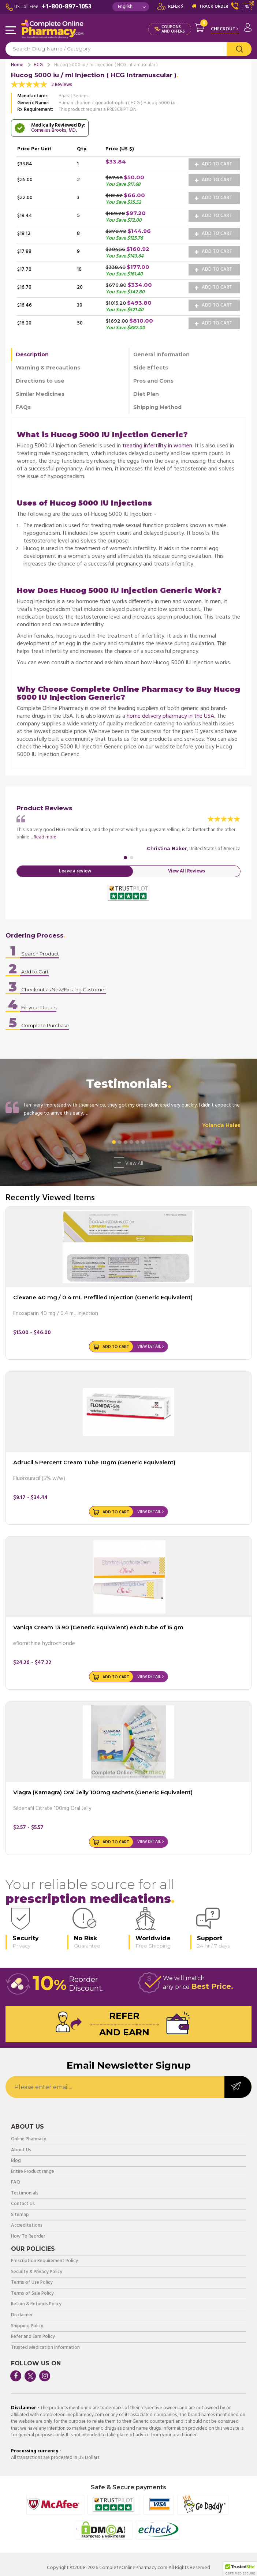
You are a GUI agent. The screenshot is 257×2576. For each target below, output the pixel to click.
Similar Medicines (40, 394)
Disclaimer (22, 2315)
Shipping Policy (27, 2326)
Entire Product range (32, 2171)
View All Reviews (186, 871)
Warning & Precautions (48, 367)
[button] (240, 2569)
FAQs (23, 407)
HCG (38, 65)
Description (32, 354)
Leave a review (75, 871)
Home (17, 65)
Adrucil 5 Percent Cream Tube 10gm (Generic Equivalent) (94, 1462)
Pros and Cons (153, 381)
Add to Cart (213, 164)
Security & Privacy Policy (36, 2272)
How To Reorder (28, 2236)
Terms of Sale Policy (32, 2293)
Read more (45, 837)
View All (128, 1162)
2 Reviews (61, 85)
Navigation (10, 31)
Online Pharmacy (28, 2139)
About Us (21, 2150)
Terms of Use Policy (32, 2282)
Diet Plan (146, 394)
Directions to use (40, 381)
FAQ (15, 2182)
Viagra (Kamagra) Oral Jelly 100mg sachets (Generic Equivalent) (103, 1792)
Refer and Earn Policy (33, 2336)
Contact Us (23, 2204)
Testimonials (24, 2193)
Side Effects (150, 367)
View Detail (149, 1346)
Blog (16, 2161)
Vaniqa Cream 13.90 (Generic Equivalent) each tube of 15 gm (98, 1627)
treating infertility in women (157, 446)
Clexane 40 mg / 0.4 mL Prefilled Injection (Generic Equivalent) (103, 1297)
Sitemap (20, 2215)
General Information (161, 354)
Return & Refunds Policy (36, 2304)
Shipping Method (157, 407)
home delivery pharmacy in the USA (170, 716)
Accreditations (26, 2225)
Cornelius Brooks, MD (53, 130)
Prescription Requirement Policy (44, 2261)
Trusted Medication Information (45, 2347)
